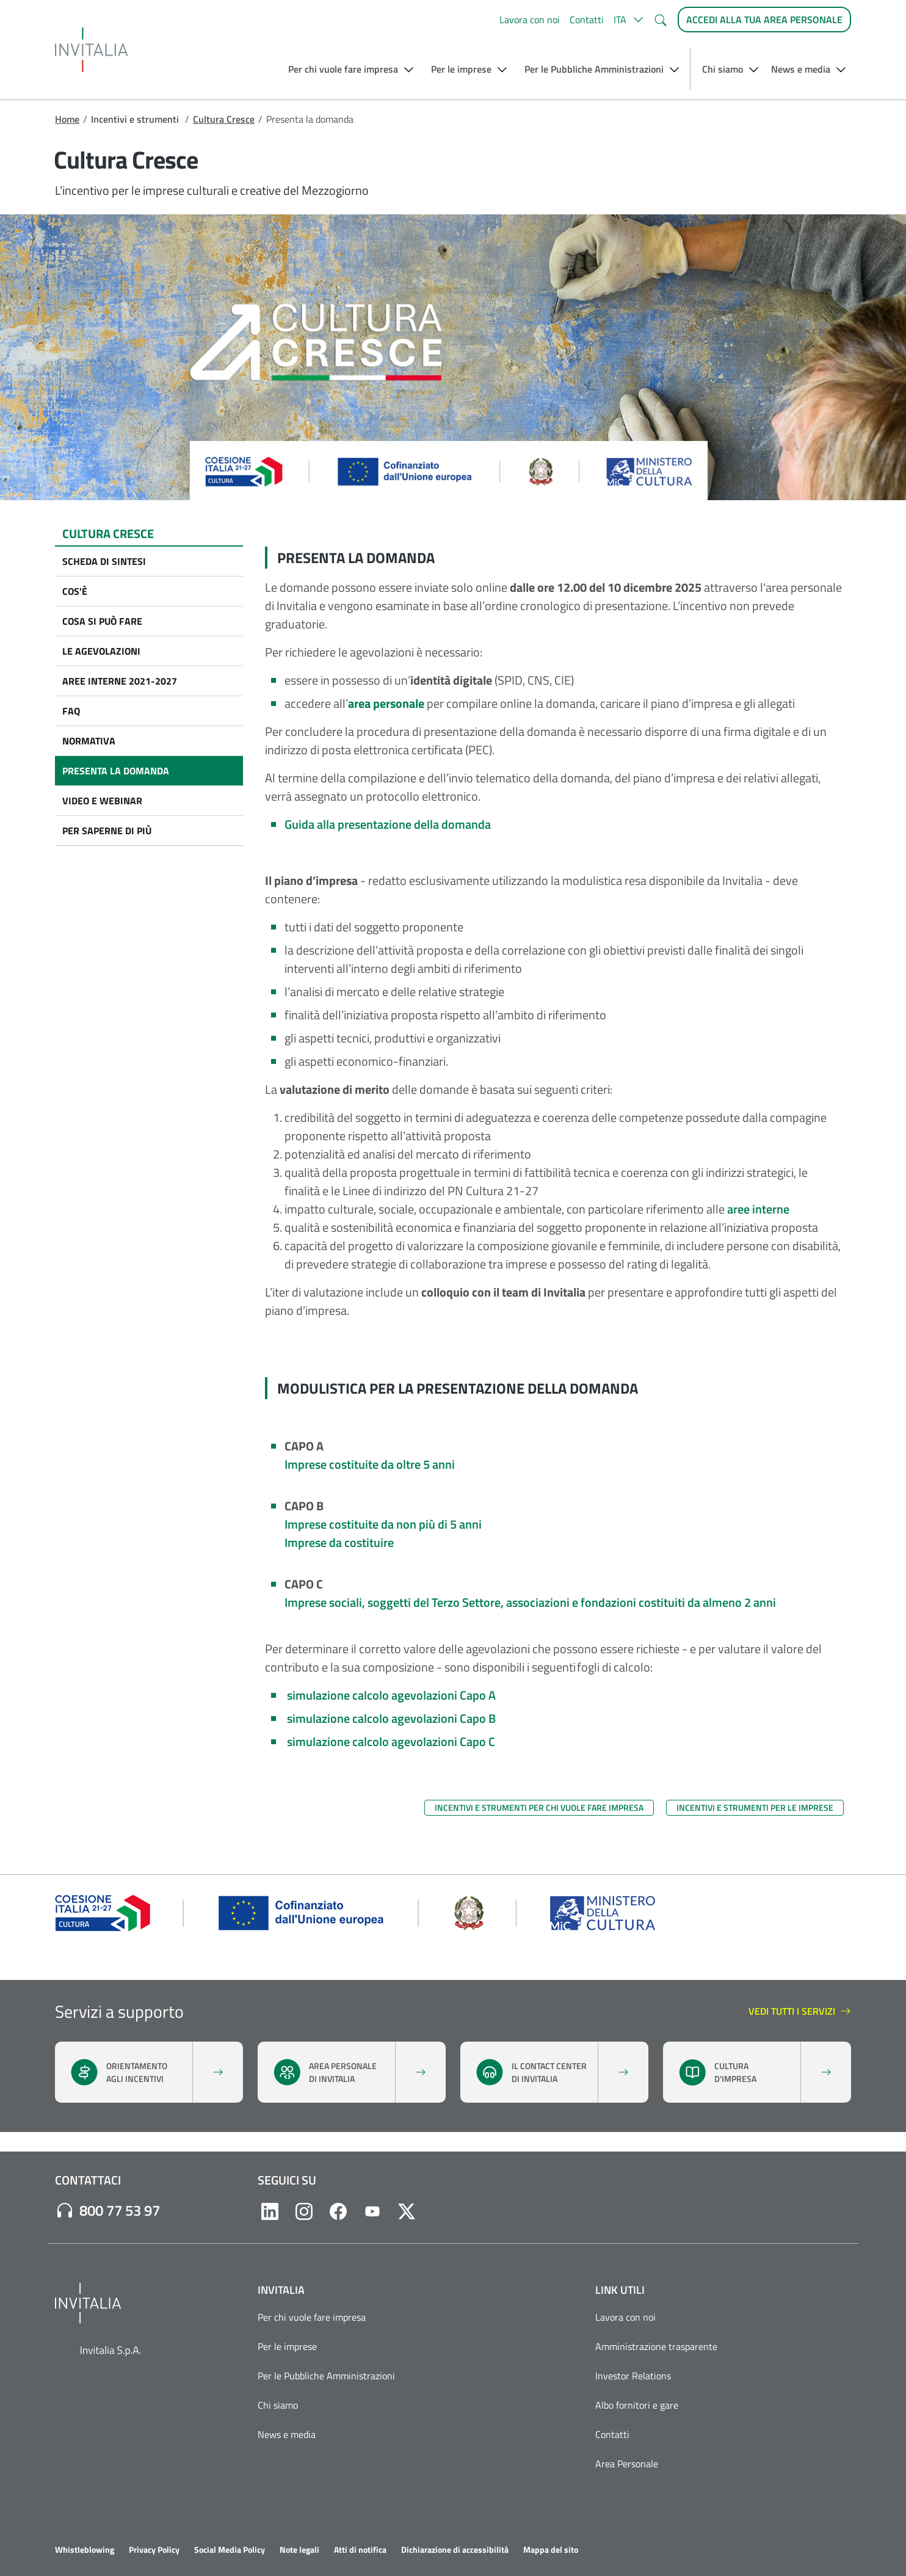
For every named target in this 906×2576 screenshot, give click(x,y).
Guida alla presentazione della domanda (387, 824)
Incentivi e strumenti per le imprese (754, 1807)
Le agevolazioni (101, 651)
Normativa (88, 740)
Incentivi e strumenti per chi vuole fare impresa (539, 1807)
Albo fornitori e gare (636, 2405)
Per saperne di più (106, 830)
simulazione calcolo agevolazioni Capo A (391, 1695)
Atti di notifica (360, 2550)
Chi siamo (278, 2405)
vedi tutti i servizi (799, 2012)
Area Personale (626, 2463)
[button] (628, 19)
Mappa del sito (550, 2550)
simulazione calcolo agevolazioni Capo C (391, 1741)
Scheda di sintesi (104, 561)
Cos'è (74, 591)
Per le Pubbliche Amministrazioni (326, 2375)
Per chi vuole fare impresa (312, 2317)
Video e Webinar (102, 800)
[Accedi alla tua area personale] (764, 19)
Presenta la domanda (115, 770)
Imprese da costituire (339, 1542)
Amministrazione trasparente (656, 2346)
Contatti (587, 19)
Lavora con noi (529, 19)
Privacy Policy (154, 2550)
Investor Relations (633, 2375)
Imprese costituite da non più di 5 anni (383, 1524)
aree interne (758, 1208)
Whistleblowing (84, 2550)
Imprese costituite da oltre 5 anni (369, 1464)
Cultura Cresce (224, 119)
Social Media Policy (229, 2550)
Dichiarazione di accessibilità (455, 2550)
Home (67, 119)
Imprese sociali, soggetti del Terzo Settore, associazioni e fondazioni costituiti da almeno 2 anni (531, 1602)
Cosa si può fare (102, 621)
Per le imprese (287, 2346)
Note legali (299, 2550)
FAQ (71, 711)
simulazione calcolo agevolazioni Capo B (391, 1718)
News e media (287, 2434)
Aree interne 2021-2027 (119, 681)
